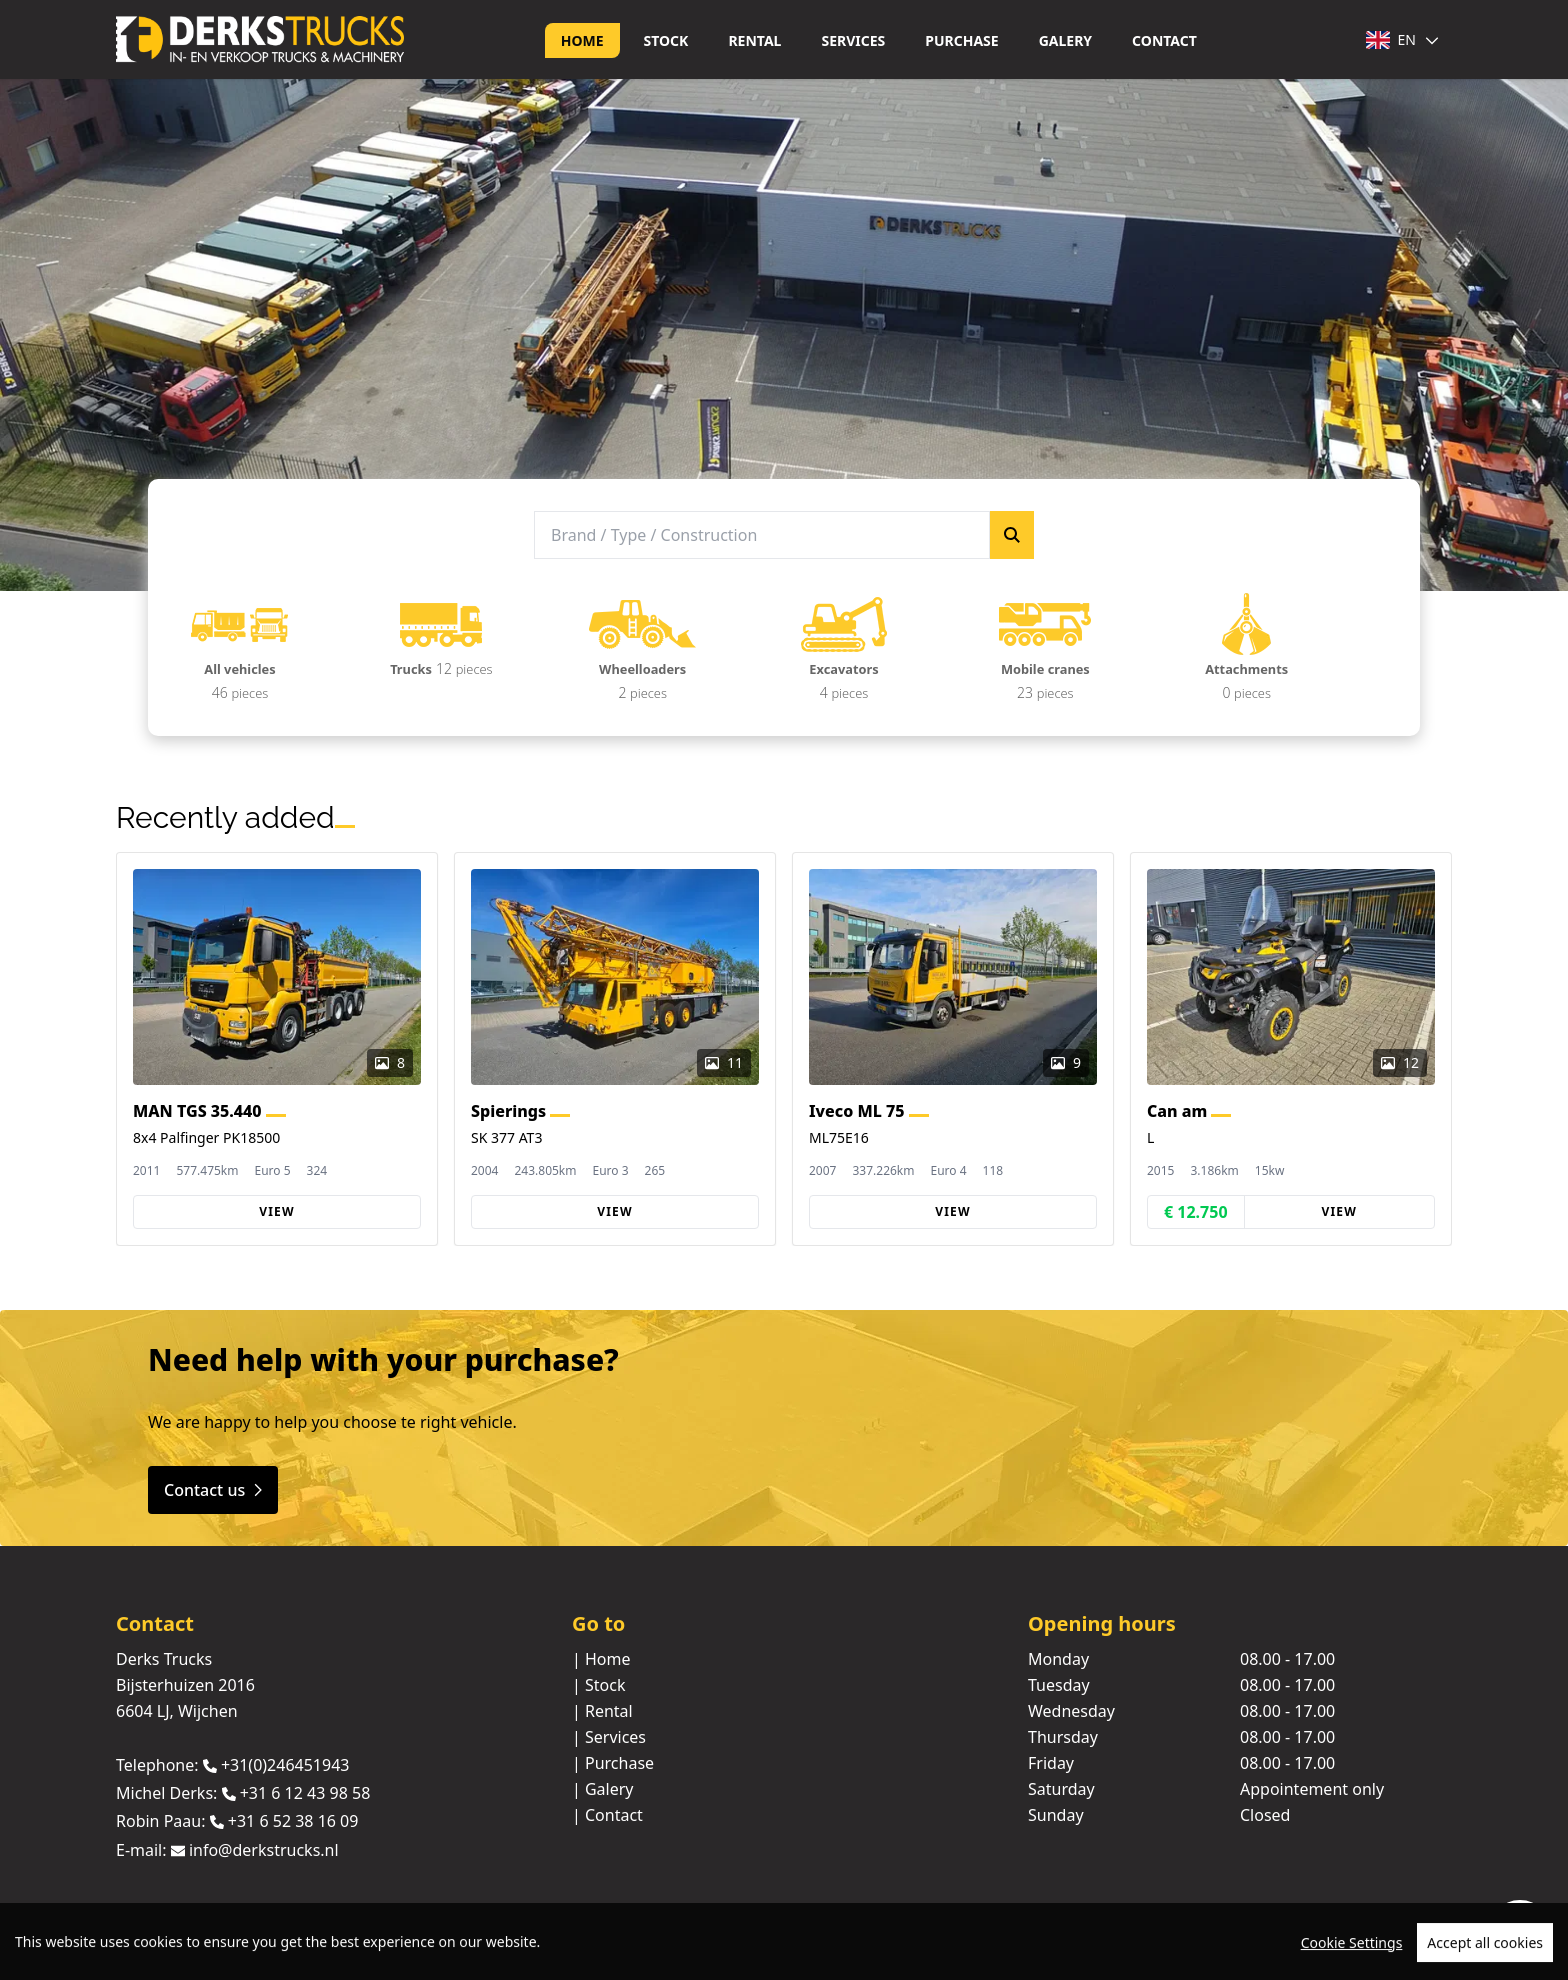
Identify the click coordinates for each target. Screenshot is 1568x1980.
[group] (277, 1049)
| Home (601, 1659)
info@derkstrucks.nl (264, 1850)
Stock (666, 40)
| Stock (598, 1685)
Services (853, 40)
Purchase (961, 40)
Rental (754, 40)
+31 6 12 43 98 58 (305, 1793)
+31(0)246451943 (285, 1765)
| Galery (603, 1789)
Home (582, 40)
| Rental (602, 1711)
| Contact (607, 1815)
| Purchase (613, 1763)
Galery (1065, 40)
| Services (609, 1737)
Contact (1164, 40)
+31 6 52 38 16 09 (293, 1822)
